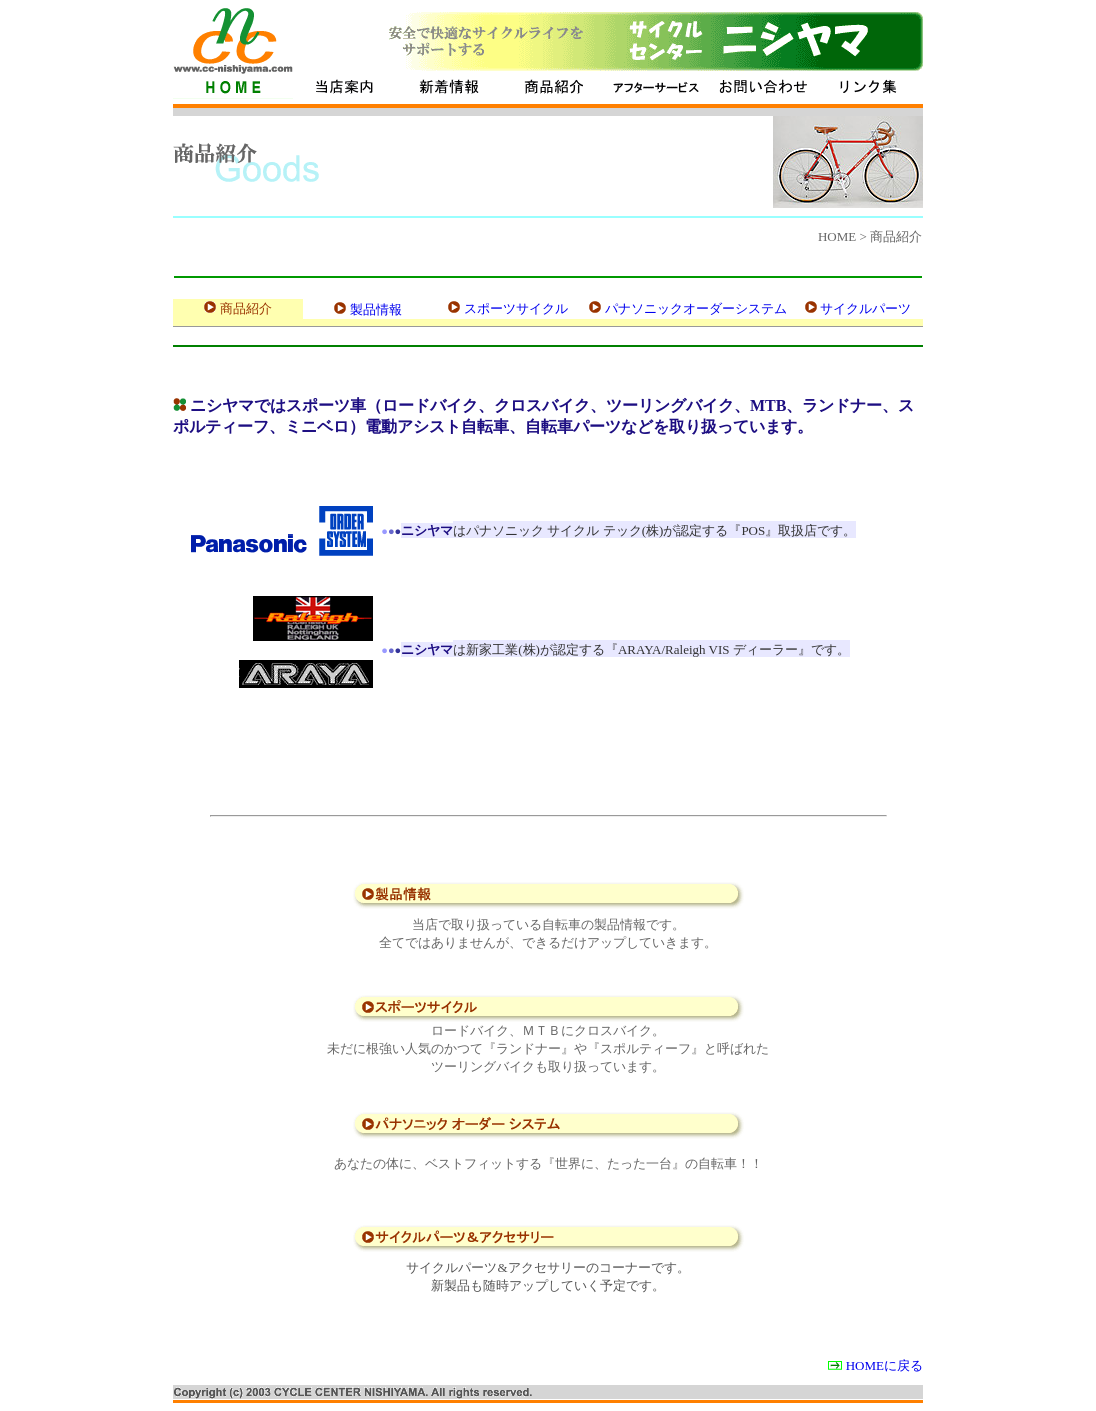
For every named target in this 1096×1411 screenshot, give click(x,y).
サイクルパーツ (865, 308)
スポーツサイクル (516, 308)
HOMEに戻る (884, 1365)
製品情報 (376, 309)
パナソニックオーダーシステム (696, 308)
